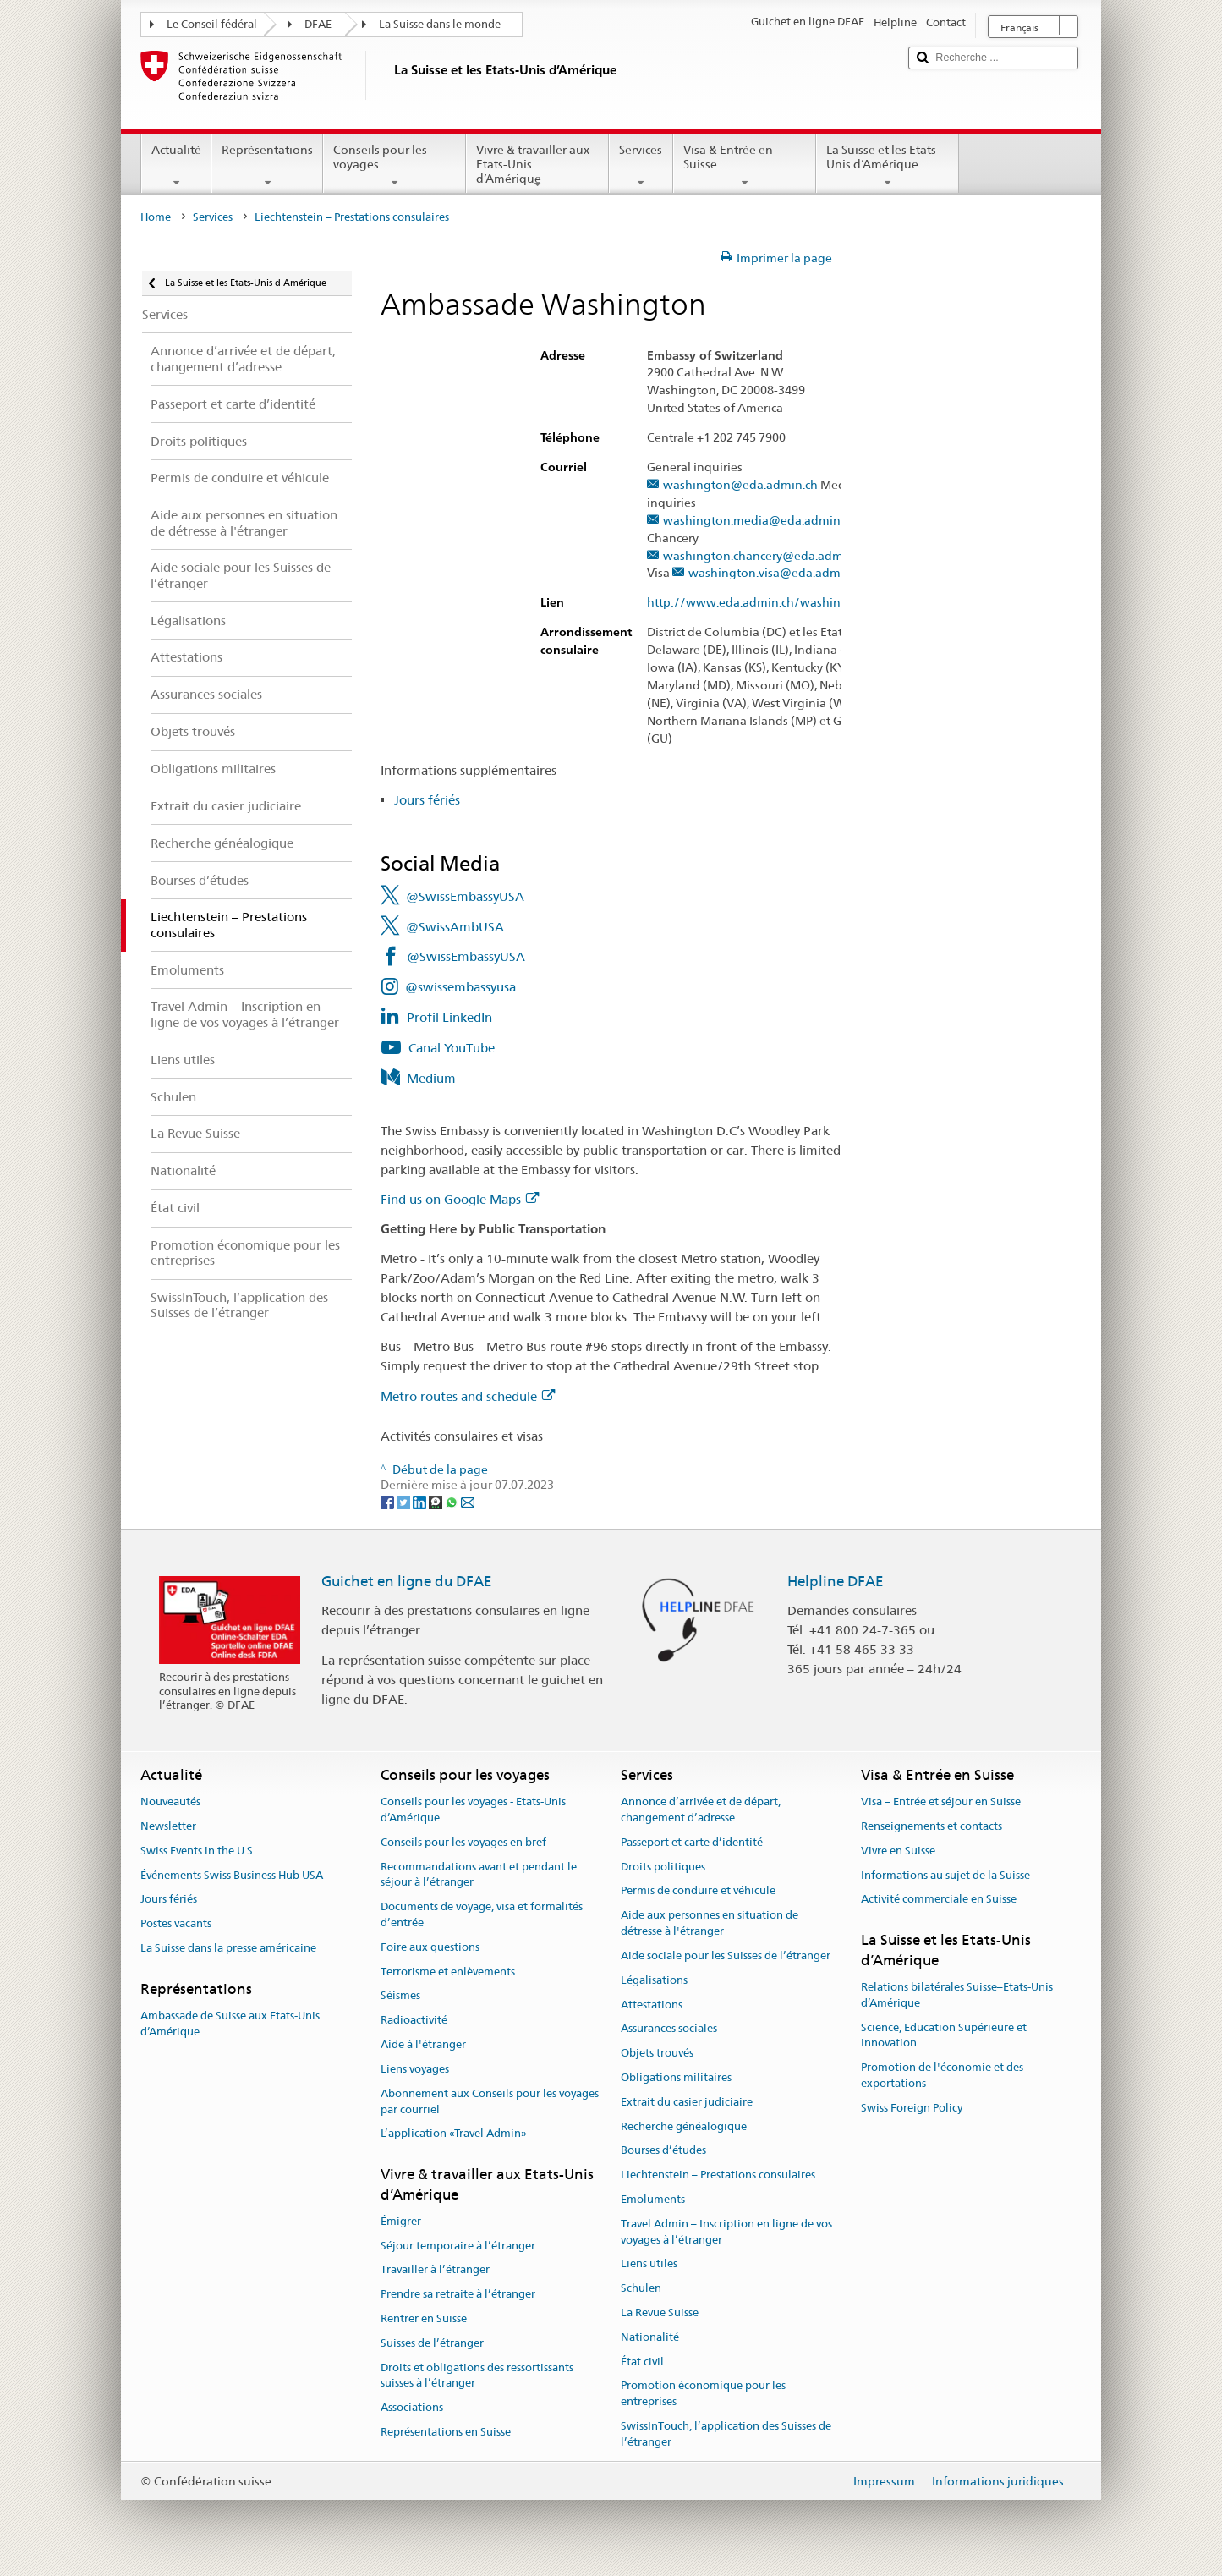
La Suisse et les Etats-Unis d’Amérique (887, 166)
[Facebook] (389, 1501)
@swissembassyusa (460, 987)
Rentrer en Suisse (424, 2318)
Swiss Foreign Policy (911, 2107)
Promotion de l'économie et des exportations (942, 2075)
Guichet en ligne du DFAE (406, 1581)
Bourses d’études (663, 2151)
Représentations (267, 166)
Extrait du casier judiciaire (687, 2101)
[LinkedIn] (421, 1501)
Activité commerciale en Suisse (939, 1899)
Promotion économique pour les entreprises (703, 2394)
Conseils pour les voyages (394, 166)
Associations (412, 2408)
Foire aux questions (430, 1947)
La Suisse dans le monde (440, 24)
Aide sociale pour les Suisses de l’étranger (725, 1955)
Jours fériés (427, 800)
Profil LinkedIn (449, 1017)
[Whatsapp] (453, 1501)
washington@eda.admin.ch (740, 485)
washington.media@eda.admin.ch (759, 520)
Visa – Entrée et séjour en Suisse (941, 1801)
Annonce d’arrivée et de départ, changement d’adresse (701, 1809)
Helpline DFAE (835, 1581)
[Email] (467, 1501)
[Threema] (437, 1501)
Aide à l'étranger (423, 2044)
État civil (642, 2361)
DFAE (318, 24)
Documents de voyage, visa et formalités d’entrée (482, 1915)
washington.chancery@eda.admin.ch (766, 556)
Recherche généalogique (684, 2126)
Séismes (400, 1996)
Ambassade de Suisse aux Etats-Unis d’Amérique (230, 2023)
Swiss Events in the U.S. (197, 1850)
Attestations (651, 2004)
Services (640, 166)
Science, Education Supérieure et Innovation (944, 2035)
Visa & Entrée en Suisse (744, 166)
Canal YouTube (451, 1048)
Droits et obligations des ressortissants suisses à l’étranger (477, 2375)
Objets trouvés (657, 2052)
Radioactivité (414, 2020)
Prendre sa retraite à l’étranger (458, 2294)
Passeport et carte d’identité (692, 1842)
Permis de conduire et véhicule (698, 1891)
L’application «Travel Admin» (454, 2134)
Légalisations (654, 1980)
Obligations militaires (676, 2077)
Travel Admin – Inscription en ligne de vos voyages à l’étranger (726, 2231)
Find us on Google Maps (460, 1199)
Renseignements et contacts (931, 1826)
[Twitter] (405, 1501)
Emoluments (653, 2199)
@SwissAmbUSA (455, 927)
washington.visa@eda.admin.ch (777, 573)
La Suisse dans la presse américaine (228, 1948)
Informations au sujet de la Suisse (945, 1875)
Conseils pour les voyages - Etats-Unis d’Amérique (473, 1809)
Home (155, 217)
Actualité (176, 166)
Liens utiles (649, 2264)
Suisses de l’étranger (432, 2343)
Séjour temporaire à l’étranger (458, 2245)
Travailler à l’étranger (435, 2270)
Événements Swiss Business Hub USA (231, 1875)
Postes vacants (175, 1924)
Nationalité (650, 2337)
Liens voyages (415, 2068)
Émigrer (401, 2221)
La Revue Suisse (660, 2312)
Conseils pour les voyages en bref (463, 1842)
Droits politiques (663, 1866)
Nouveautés (170, 1801)
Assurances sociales (669, 2029)
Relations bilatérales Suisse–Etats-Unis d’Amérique (957, 1994)
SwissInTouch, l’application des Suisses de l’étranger (726, 2433)
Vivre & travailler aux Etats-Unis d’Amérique (537, 166)
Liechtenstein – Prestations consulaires (718, 2174)
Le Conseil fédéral (212, 24)
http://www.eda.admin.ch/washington (765, 602)
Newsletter (168, 1826)
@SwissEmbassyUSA (465, 896)
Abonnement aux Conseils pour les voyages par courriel (490, 2101)
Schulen (641, 2288)
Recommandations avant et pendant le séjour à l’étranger (479, 1874)
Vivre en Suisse (898, 1850)
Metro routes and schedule (468, 1396)
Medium (431, 1078)
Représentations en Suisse (446, 2431)
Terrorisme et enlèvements (448, 1971)
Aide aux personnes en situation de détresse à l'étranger (709, 1923)
